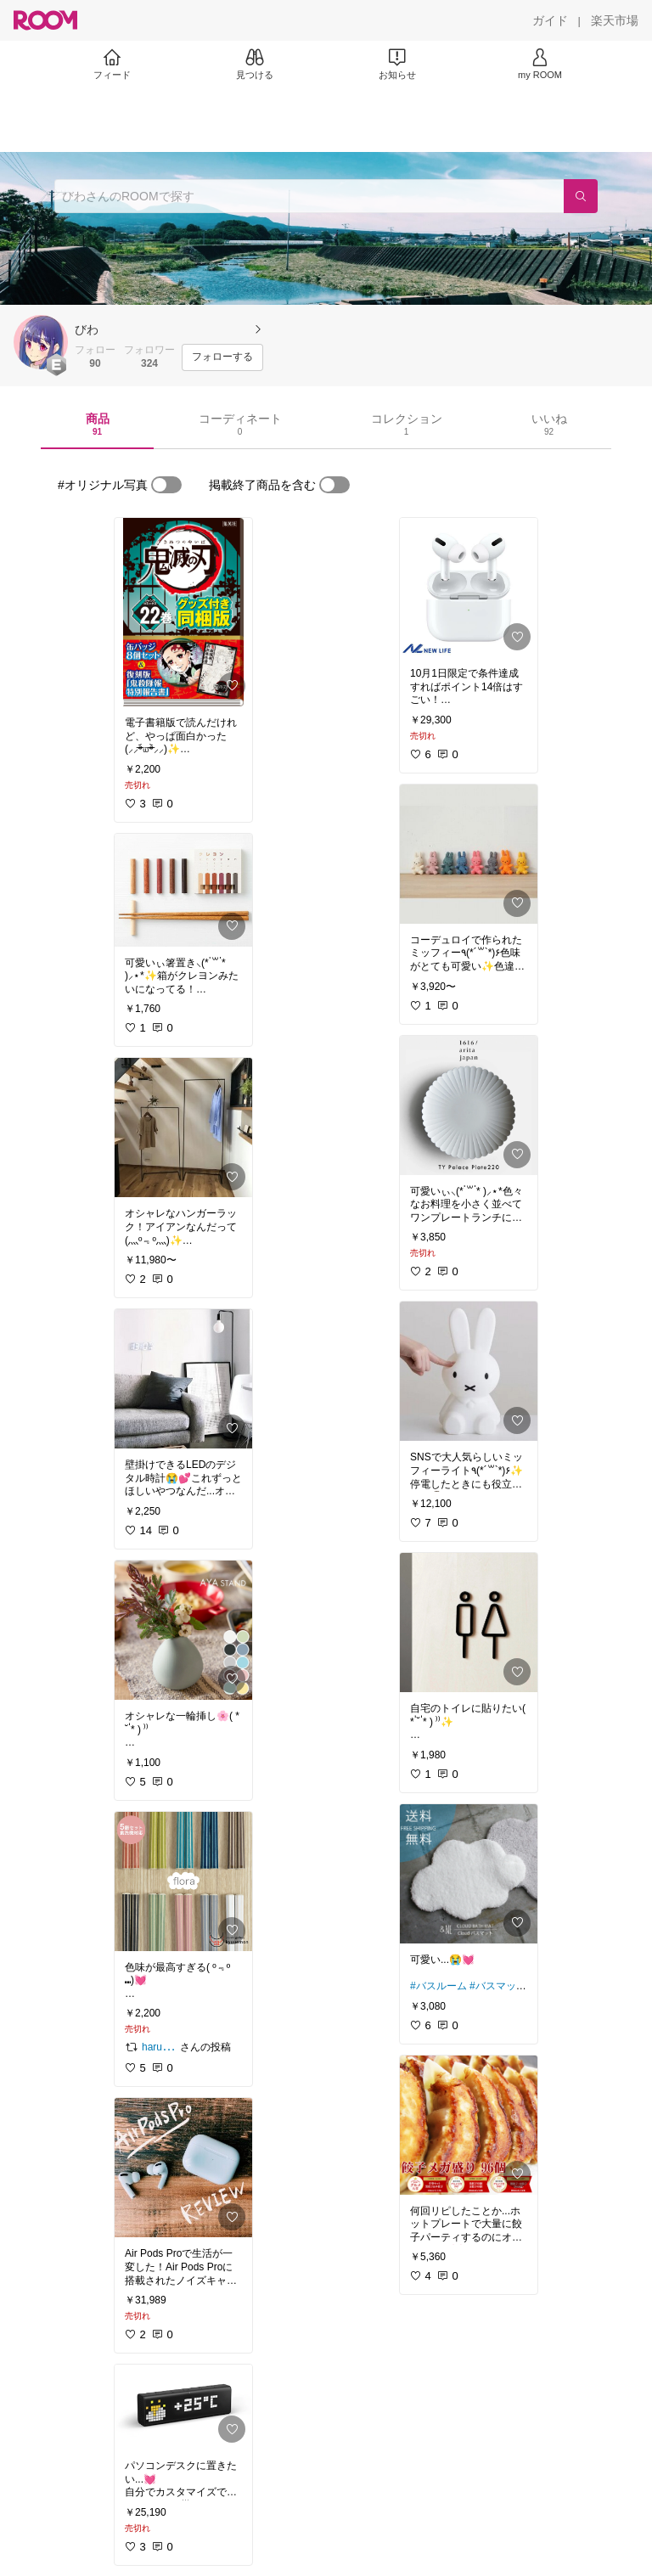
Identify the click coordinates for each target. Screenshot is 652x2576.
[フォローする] (222, 357)
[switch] (166, 484)
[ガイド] (550, 20)
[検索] (581, 196)
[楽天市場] (614, 20)
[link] (183, 612)
